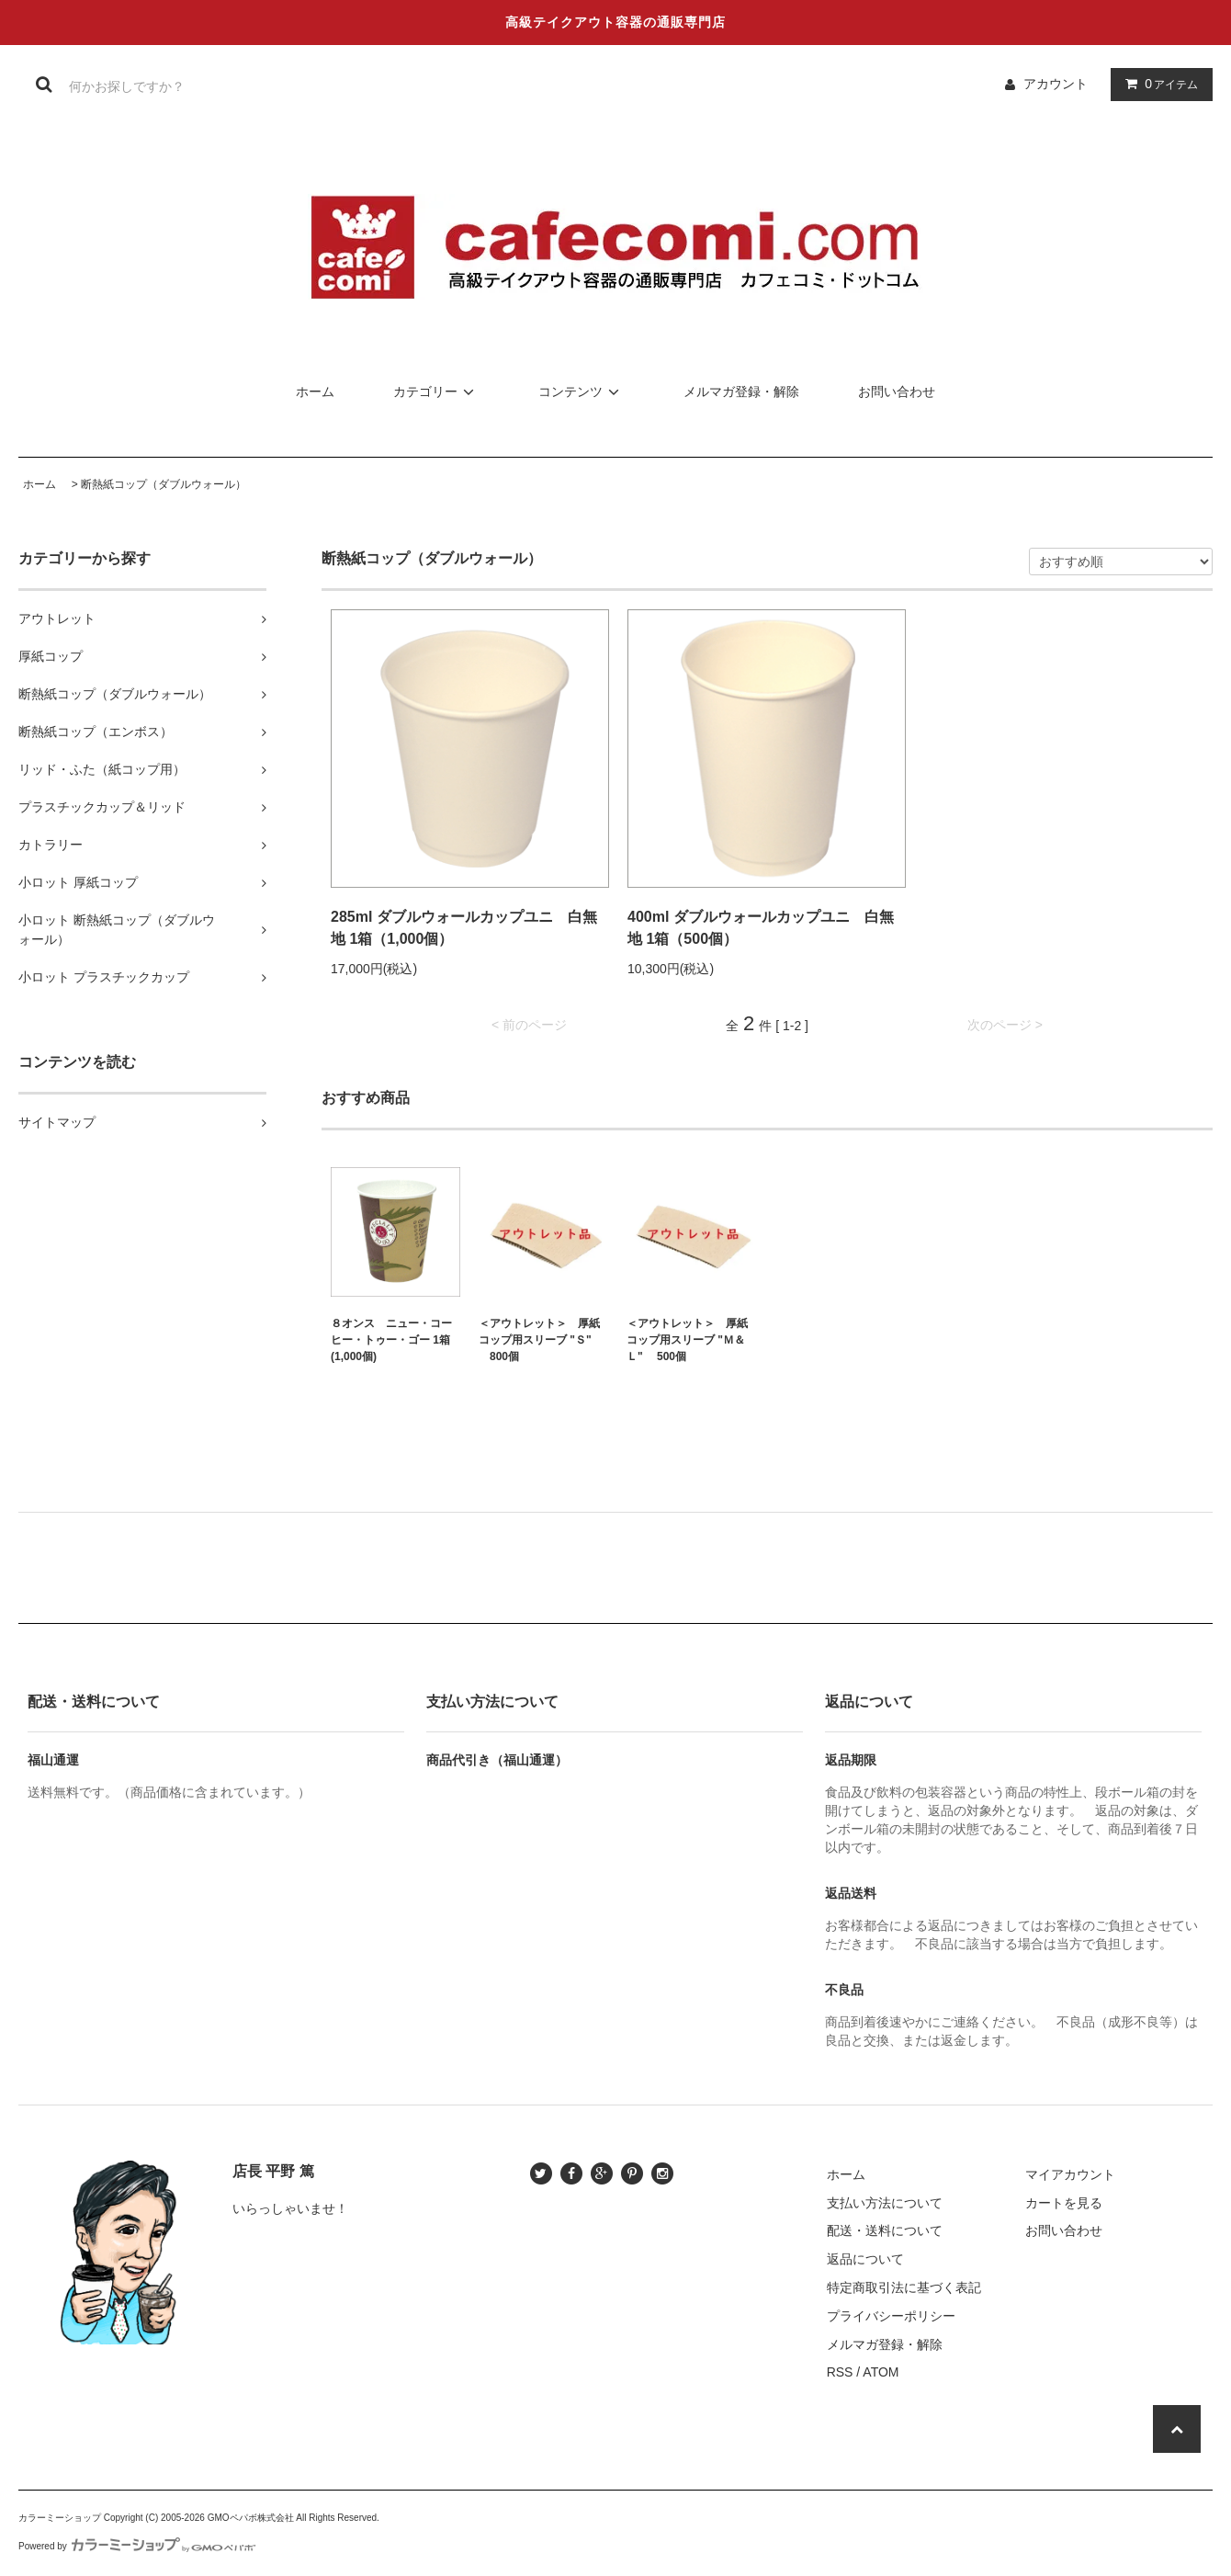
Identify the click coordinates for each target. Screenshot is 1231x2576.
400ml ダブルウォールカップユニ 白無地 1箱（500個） (760, 928)
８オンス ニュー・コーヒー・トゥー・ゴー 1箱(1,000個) (391, 1340)
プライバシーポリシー (891, 2316)
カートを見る (1063, 2203)
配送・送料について (885, 2230)
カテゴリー (436, 391)
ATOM (880, 2372)
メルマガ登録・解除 (741, 391)
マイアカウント (1070, 2174)
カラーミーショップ (59, 2518)
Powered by (136, 2546)
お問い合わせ (896, 391)
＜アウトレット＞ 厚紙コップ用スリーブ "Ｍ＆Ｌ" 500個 (687, 1340)
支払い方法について (885, 2203)
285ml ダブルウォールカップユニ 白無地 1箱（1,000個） (464, 928)
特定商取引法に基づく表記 (904, 2287)
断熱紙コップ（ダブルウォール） (163, 484)
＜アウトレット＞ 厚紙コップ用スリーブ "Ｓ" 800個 (539, 1340)
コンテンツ (581, 391)
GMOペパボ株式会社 (251, 2518)
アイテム (1157, 83)
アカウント (1055, 83)
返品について (865, 2259)
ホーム (315, 391)
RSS (840, 2372)
